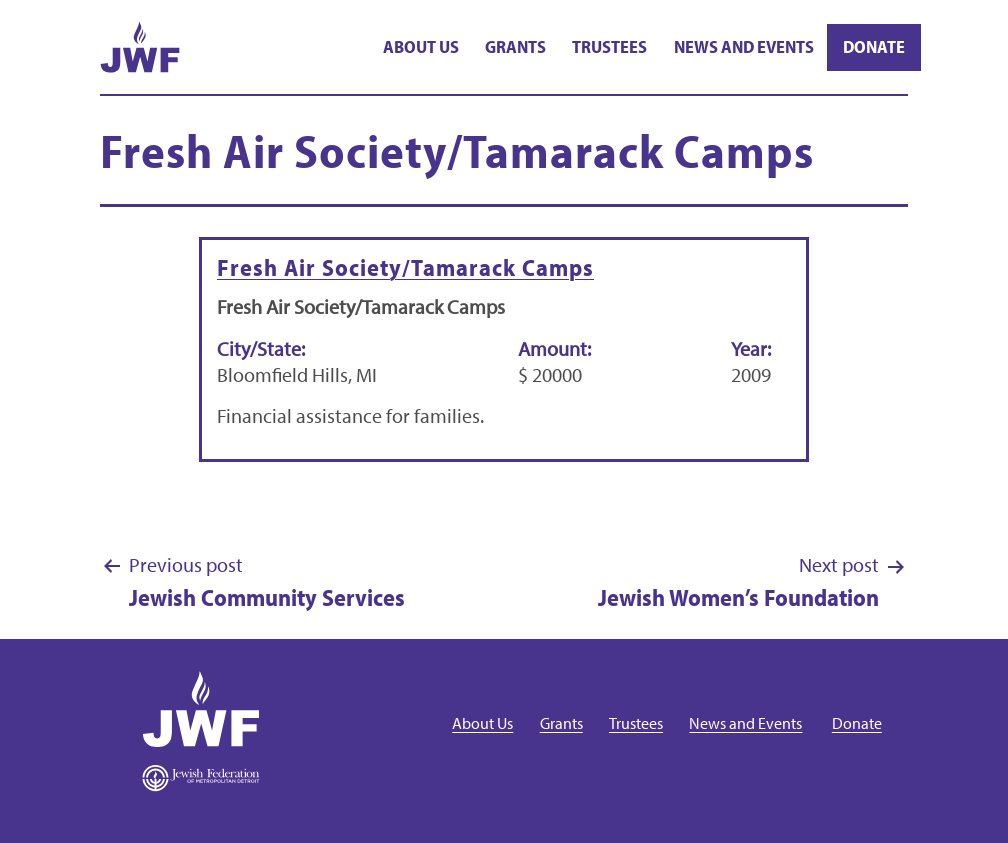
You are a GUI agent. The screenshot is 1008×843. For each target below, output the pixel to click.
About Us (421, 46)
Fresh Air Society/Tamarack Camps (405, 267)
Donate (874, 46)
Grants (515, 46)
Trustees (609, 46)
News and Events (744, 46)
